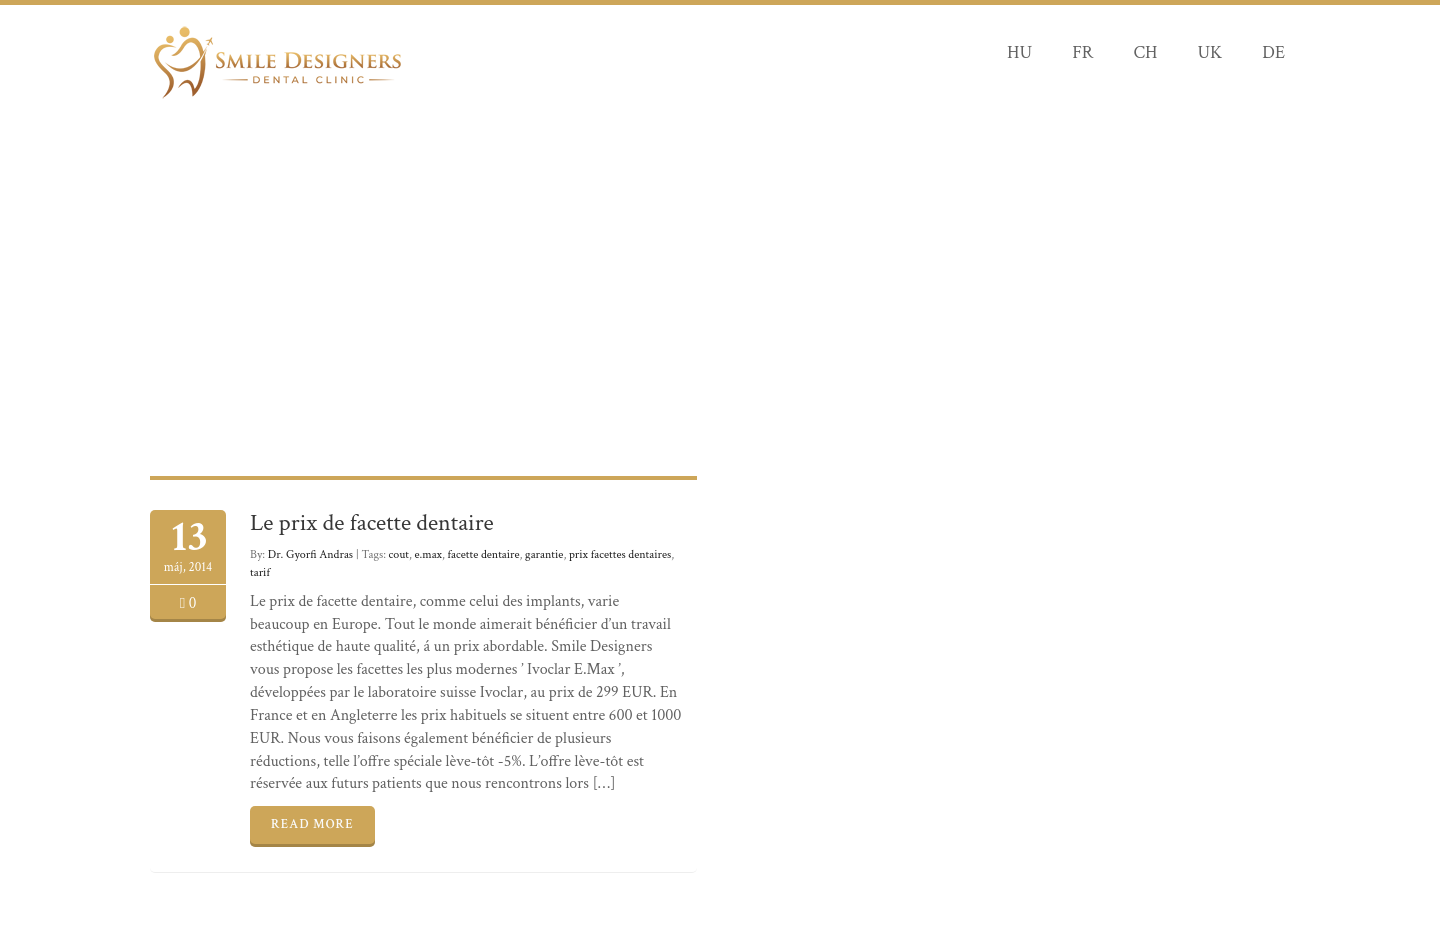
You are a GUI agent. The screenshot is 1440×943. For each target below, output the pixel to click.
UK (1209, 52)
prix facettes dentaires (620, 554)
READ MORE (312, 824)
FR (1082, 52)
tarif (260, 572)
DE (1273, 52)
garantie (544, 554)
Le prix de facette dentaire (372, 522)
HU (1019, 52)
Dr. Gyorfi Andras (310, 554)
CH (1145, 52)
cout (399, 554)
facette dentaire (484, 554)
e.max (429, 554)
